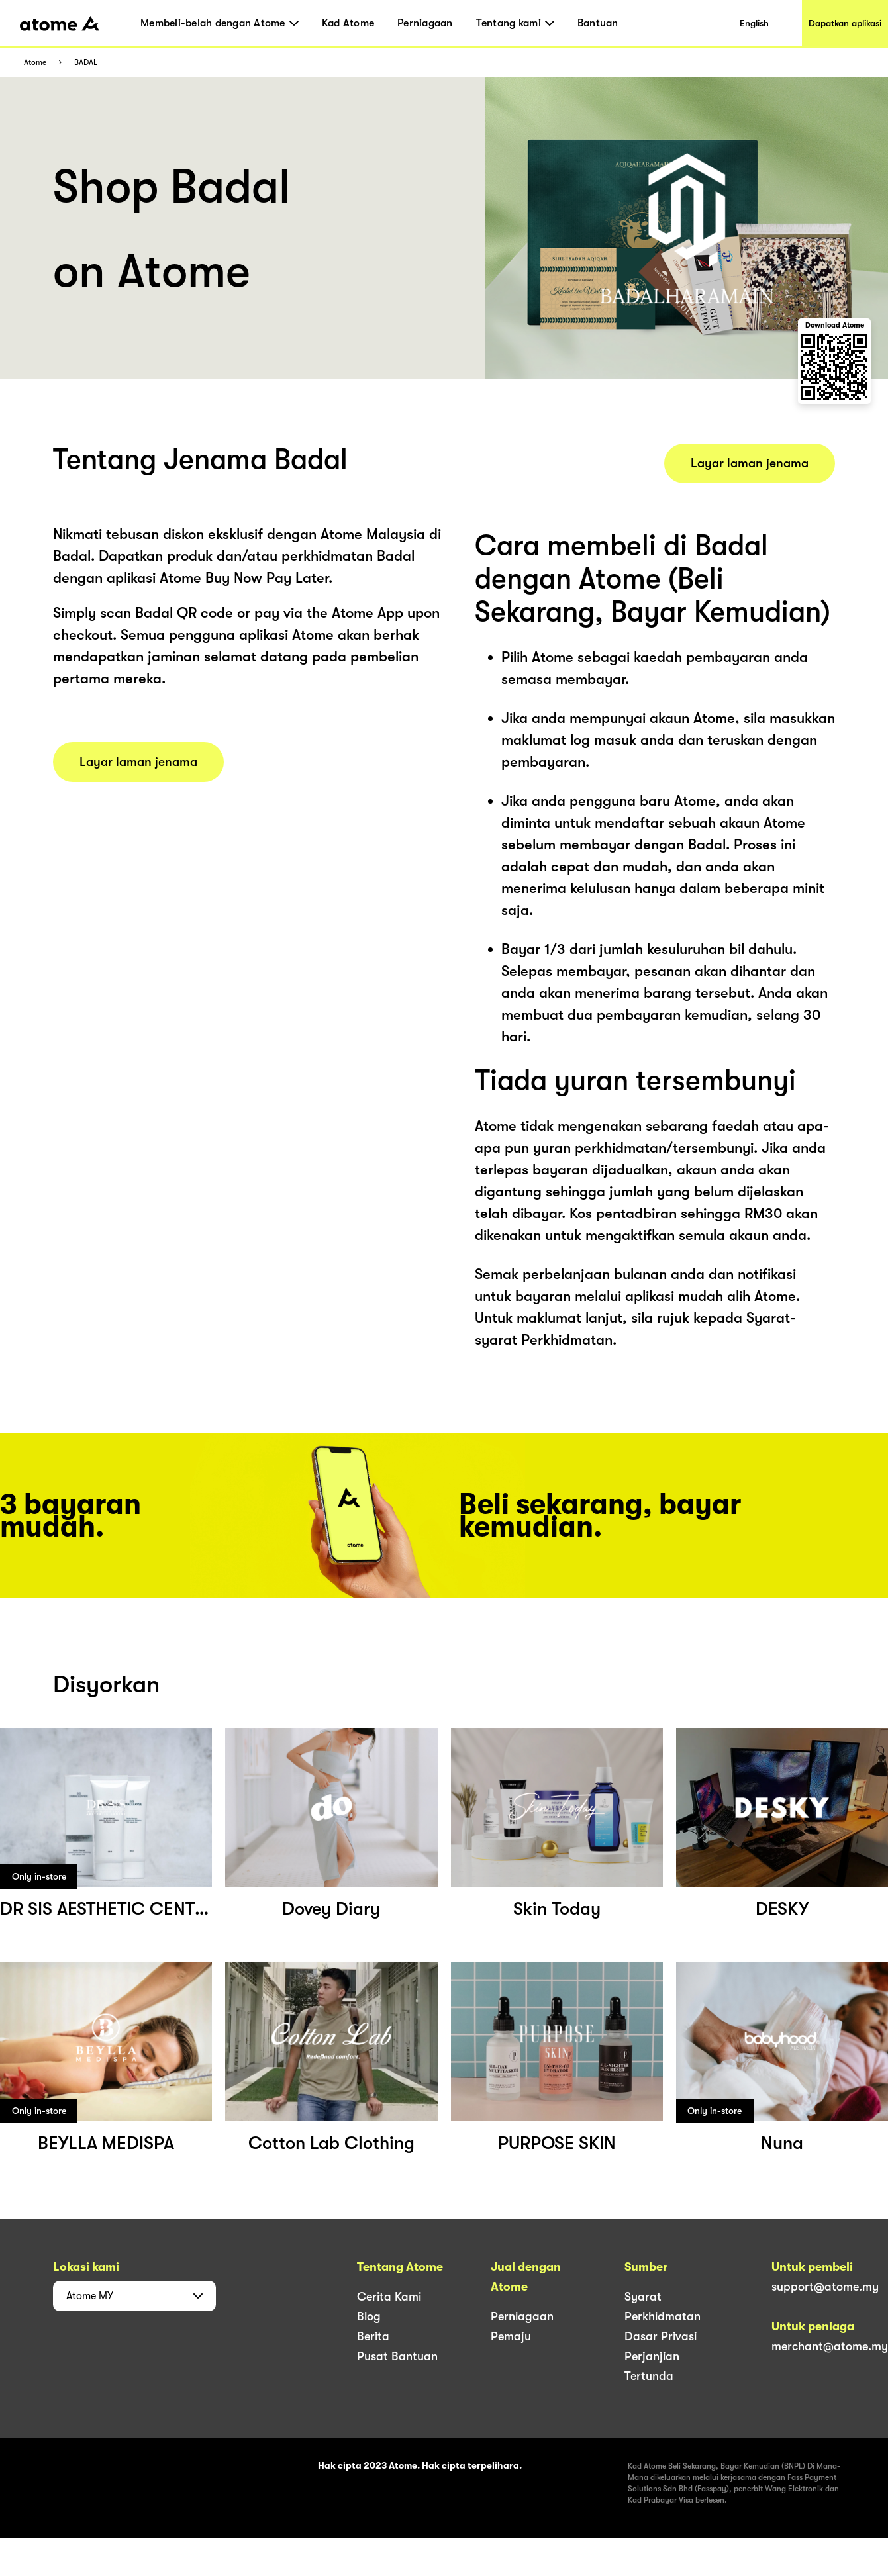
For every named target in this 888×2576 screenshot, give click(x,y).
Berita (373, 2336)
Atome (35, 62)
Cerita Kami (389, 2296)
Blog (369, 2316)
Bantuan (597, 23)
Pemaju (511, 2336)
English (754, 23)
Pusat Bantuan (397, 2356)
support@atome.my (825, 2286)
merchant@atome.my (829, 2346)
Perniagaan (425, 23)
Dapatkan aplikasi (845, 23)
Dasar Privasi (660, 2336)
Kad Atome (348, 23)
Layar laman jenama (138, 762)
